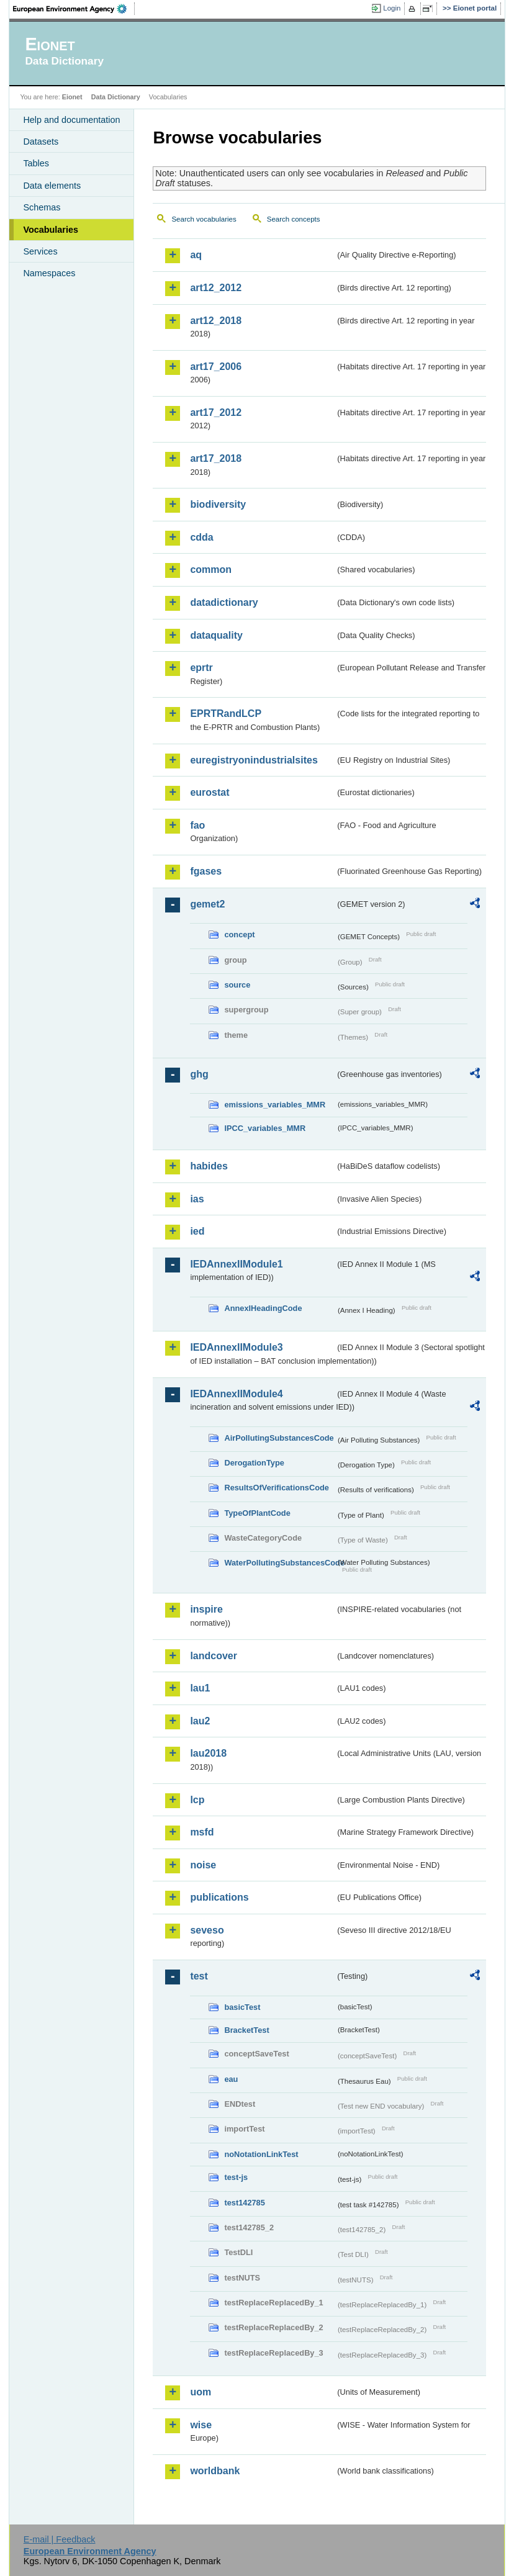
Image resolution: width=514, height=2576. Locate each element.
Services (40, 251)
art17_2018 (215, 458)
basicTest (242, 2007)
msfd (202, 1832)
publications (219, 1897)
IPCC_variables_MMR (264, 1128)
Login (391, 8)
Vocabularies (50, 230)
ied (197, 1231)
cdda (201, 537)
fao (197, 825)
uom (200, 2392)
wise (201, 2425)
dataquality (216, 635)
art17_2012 (215, 412)
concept (239, 934)
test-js (236, 2177)
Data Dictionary (115, 97)
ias (197, 1199)
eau (231, 2079)
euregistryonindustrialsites (253, 760)
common (211, 569)
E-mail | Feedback (60, 2539)
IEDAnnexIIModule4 (236, 1394)
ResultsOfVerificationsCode (276, 1487)
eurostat (209, 792)
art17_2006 (215, 366)
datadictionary (224, 602)
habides (208, 1166)
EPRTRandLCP (225, 713)
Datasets (40, 141)
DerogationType (254, 1462)
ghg (199, 1074)
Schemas (41, 207)
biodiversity (218, 504)
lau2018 (208, 1753)
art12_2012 (215, 287)
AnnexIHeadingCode (263, 1308)
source (237, 984)
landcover (213, 1656)
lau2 (200, 1721)
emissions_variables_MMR (274, 1104)
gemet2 (207, 904)
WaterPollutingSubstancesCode (279, 1562)
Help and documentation (71, 120)
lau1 (200, 1688)
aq (196, 255)
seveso (206, 1930)
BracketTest (246, 2030)
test (198, 1976)
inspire (206, 1609)
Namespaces (49, 273)
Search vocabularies (203, 219)
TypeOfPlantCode (257, 1513)
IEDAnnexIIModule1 (236, 1264)
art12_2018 (215, 320)
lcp (197, 1800)
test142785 (244, 2202)
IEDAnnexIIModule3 (236, 1347)
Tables (36, 163)
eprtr (201, 667)
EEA (74, 8)
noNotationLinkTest (261, 2154)
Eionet (72, 97)
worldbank (215, 2471)
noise (203, 1865)
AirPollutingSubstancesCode (278, 1438)
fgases (206, 871)
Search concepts (293, 219)
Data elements (52, 186)
